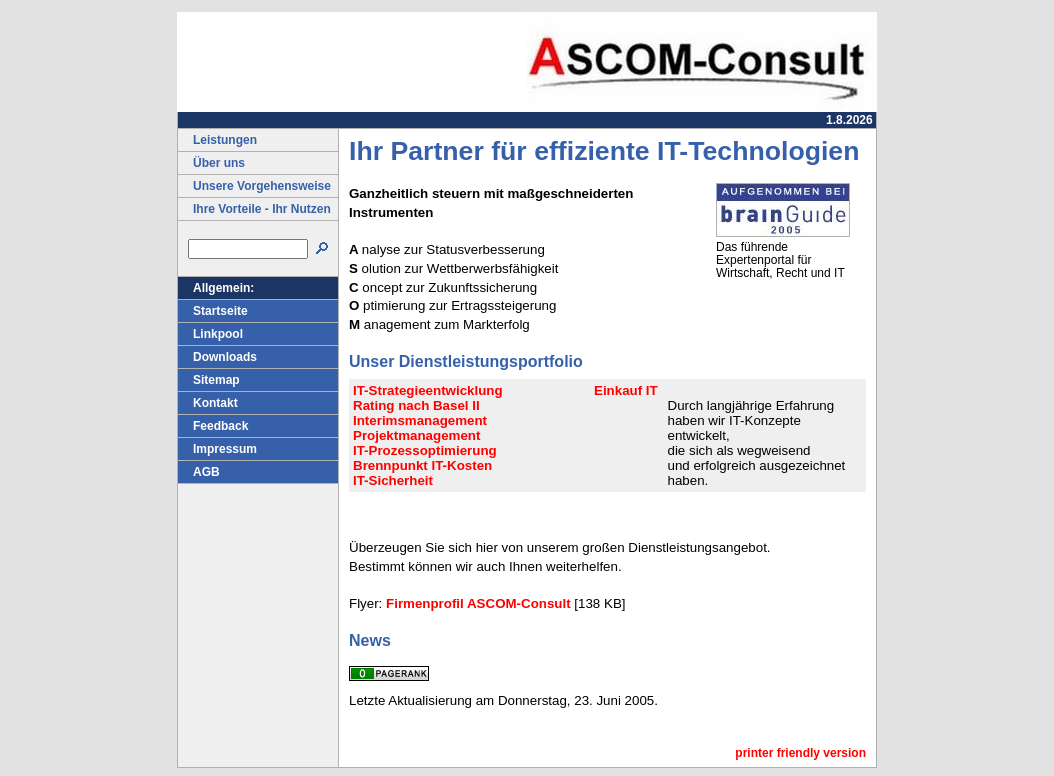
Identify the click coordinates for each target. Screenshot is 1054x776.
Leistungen (217, 140)
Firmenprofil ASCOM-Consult (478, 603)
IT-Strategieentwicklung (428, 390)
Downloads (217, 357)
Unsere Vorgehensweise (254, 186)
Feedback (213, 426)
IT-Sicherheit (393, 480)
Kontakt (208, 403)
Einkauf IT (626, 390)
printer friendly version (800, 753)
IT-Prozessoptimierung (425, 450)
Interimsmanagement (420, 420)
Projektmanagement (416, 435)
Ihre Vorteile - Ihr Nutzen (254, 209)
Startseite (213, 311)
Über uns (211, 163)
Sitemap (209, 380)
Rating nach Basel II (416, 405)
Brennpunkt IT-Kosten (422, 465)
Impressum (217, 449)
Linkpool (210, 334)
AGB (199, 472)
